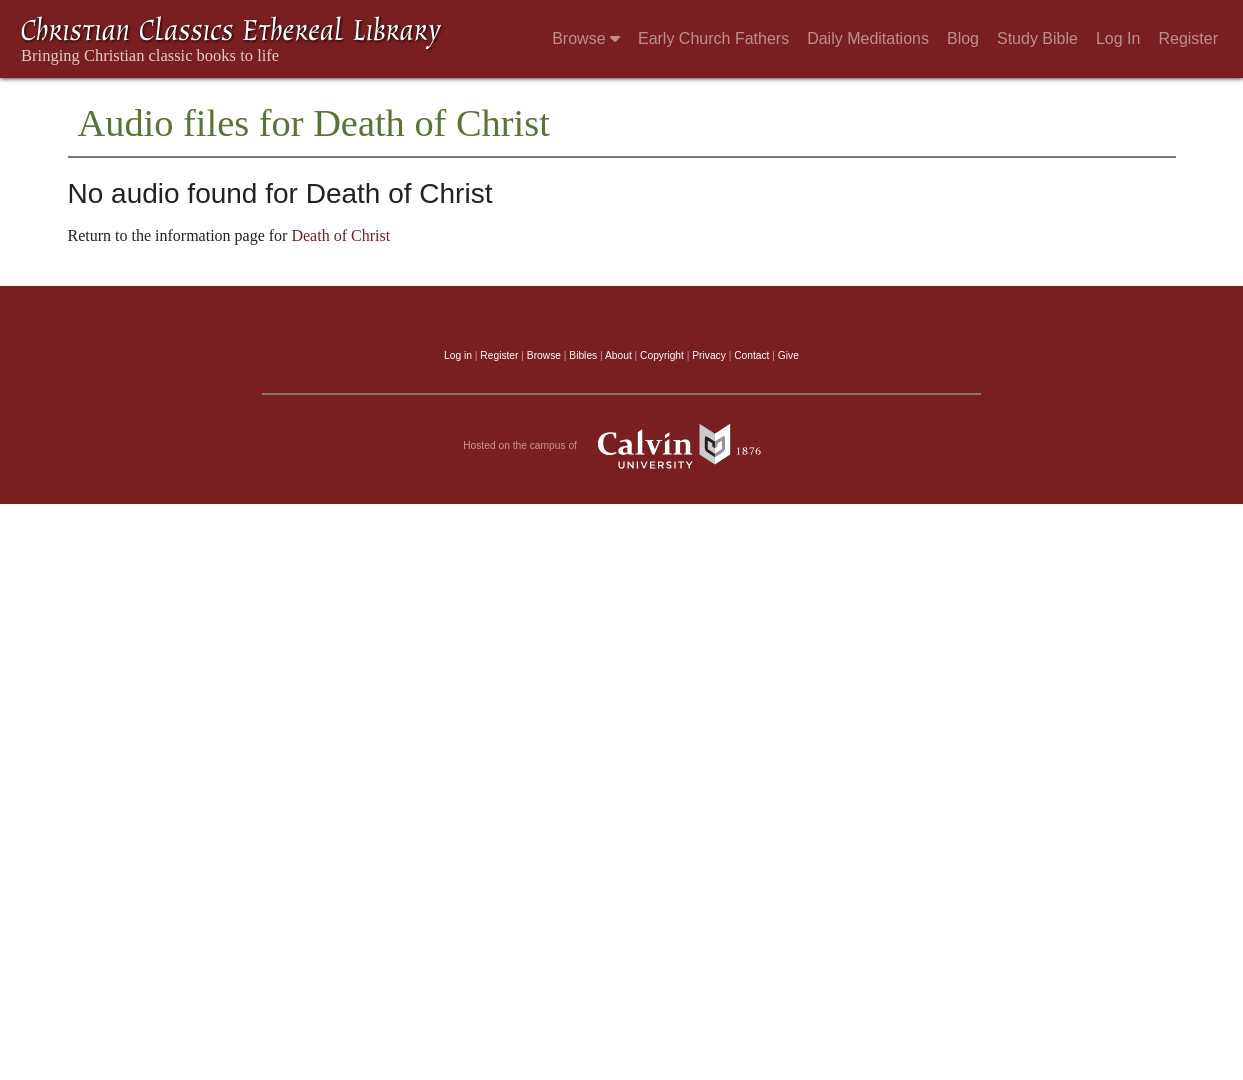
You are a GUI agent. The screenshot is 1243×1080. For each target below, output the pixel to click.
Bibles (583, 355)
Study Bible (1037, 38)
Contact (751, 355)
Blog (963, 38)
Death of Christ (340, 235)
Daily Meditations (868, 38)
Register (1188, 38)
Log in (458, 355)
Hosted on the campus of (621, 446)
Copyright (662, 355)
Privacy (709, 355)
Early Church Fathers (713, 38)
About (618, 355)
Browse (586, 38)
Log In (1118, 38)
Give (788, 355)
